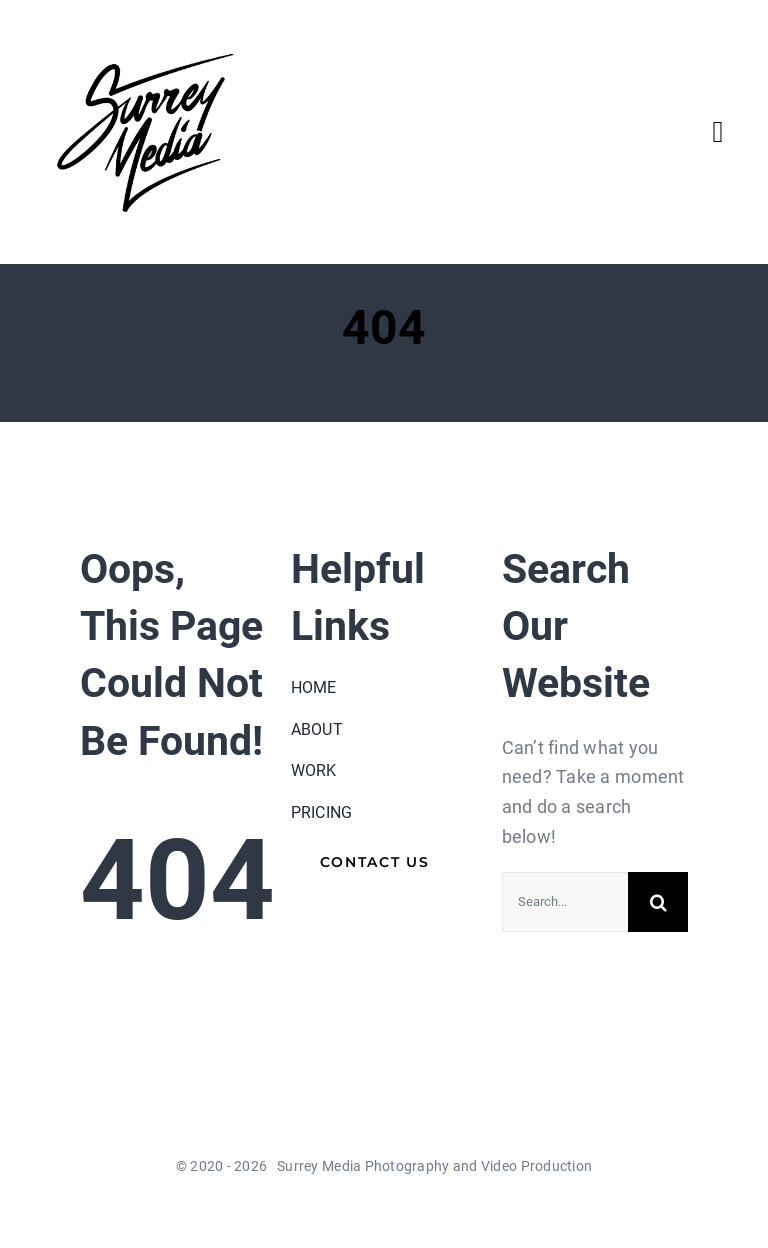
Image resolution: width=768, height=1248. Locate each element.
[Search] (658, 902)
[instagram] (438, 1210)
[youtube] (402, 1210)
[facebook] (329, 1210)
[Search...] (565, 902)
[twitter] (366, 1210)
